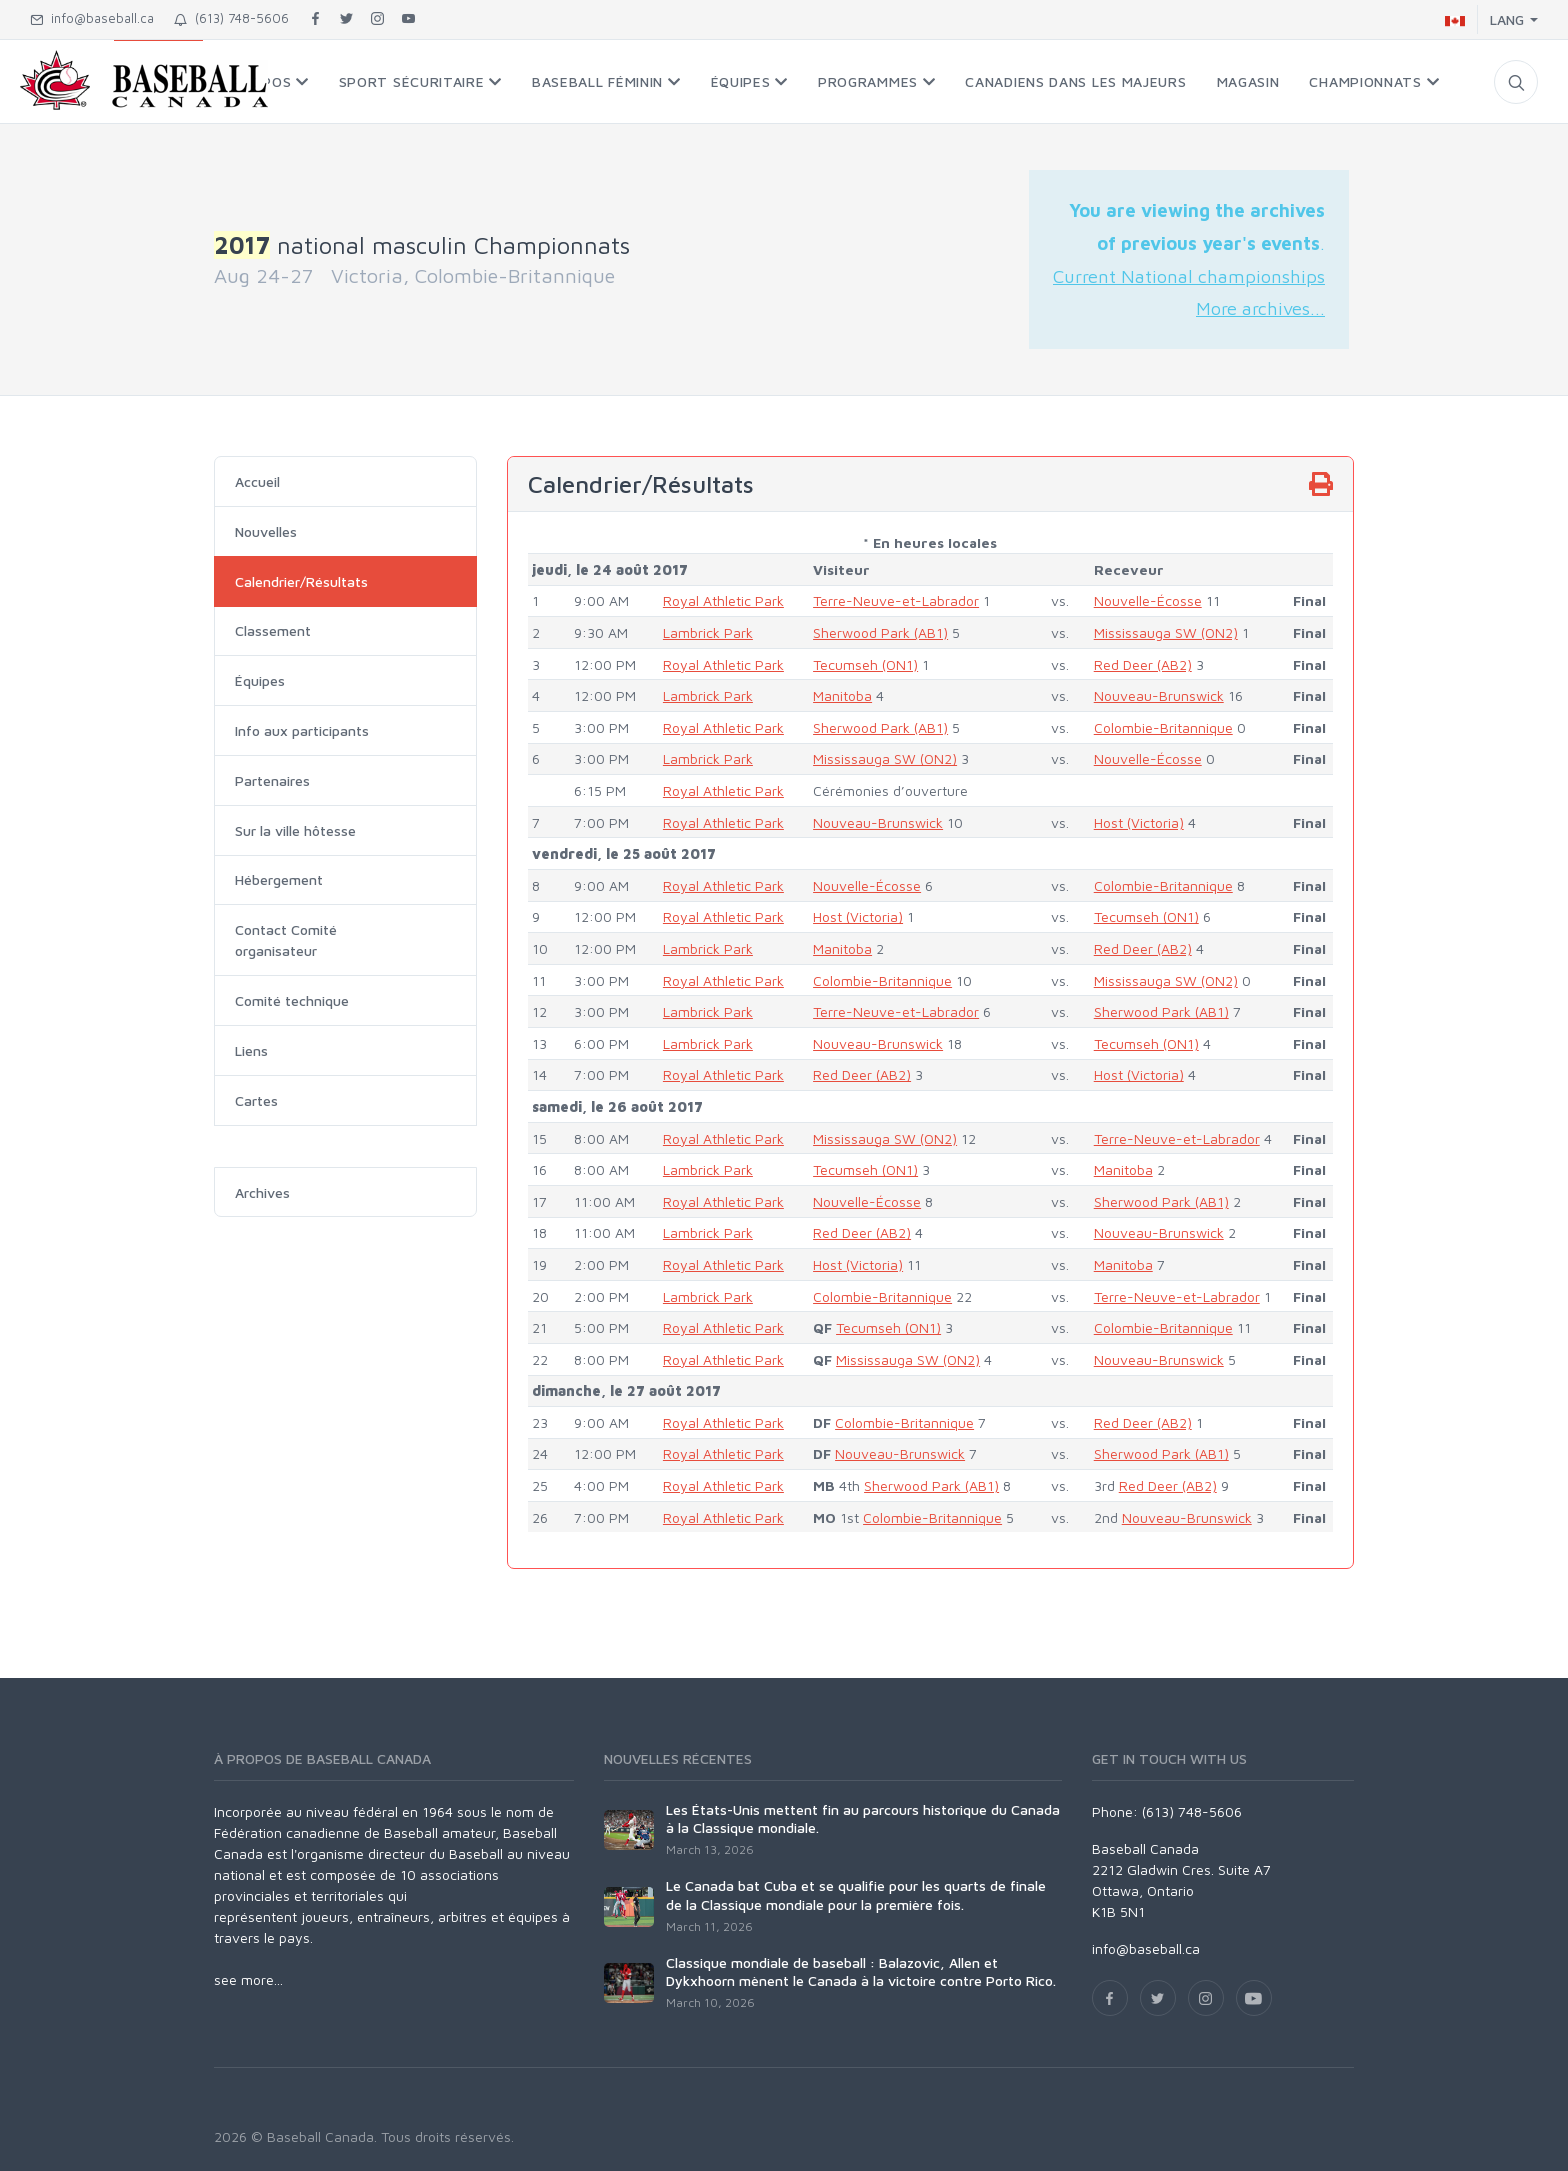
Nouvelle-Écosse (1148, 600)
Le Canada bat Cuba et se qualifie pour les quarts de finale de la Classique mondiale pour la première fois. (856, 1894)
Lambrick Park (708, 632)
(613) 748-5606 (231, 18)
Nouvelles (266, 531)
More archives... (1260, 308)
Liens (251, 1050)
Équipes (260, 680)
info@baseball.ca (92, 18)
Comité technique (292, 1000)
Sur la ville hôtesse (295, 830)
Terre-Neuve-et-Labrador (896, 600)
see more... (248, 1979)
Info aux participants (302, 730)
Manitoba (842, 695)
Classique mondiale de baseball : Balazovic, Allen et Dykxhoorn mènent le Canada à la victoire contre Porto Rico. (861, 1971)
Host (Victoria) (1139, 822)
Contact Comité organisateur (286, 940)
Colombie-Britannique (1163, 727)
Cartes (256, 1100)
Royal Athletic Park (723, 600)
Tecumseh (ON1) (865, 664)
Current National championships (1189, 276)
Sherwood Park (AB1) (880, 632)
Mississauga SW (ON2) (1166, 632)
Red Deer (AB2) (1143, 664)
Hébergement (279, 879)
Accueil (257, 481)
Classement (273, 630)
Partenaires (272, 780)
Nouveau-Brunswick (1159, 695)
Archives (262, 1192)
